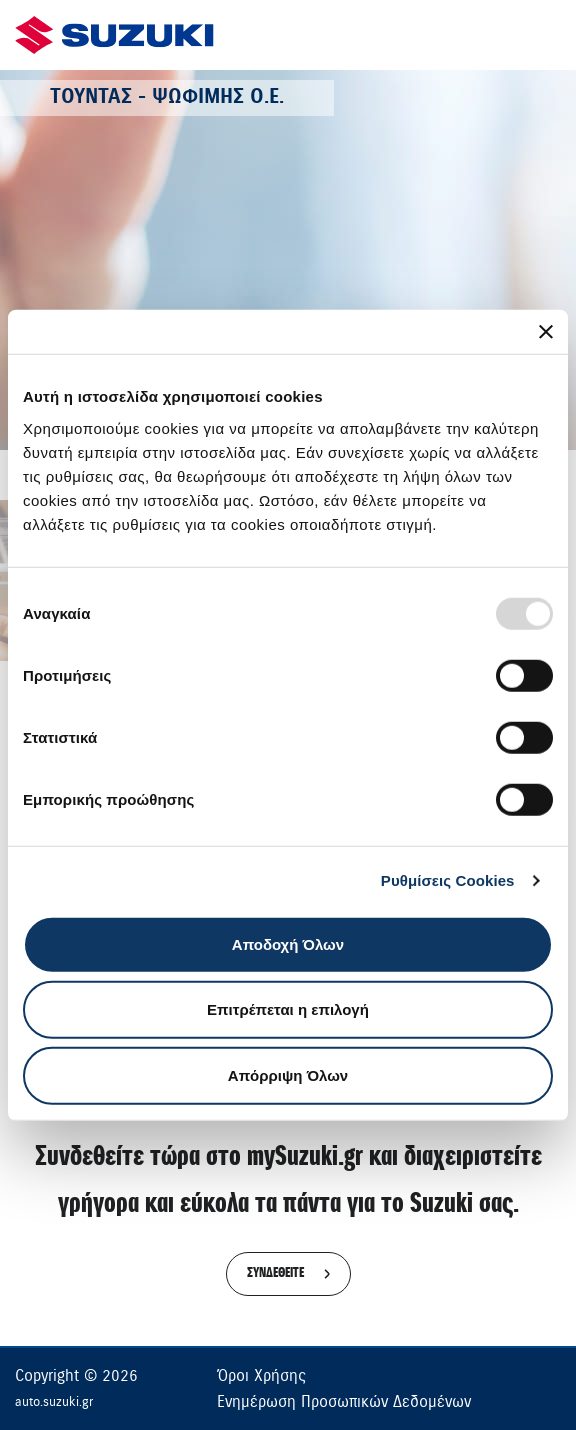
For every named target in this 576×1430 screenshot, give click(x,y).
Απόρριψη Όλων (288, 1074)
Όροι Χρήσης (261, 1375)
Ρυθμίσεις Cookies (448, 880)
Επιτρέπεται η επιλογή (288, 1009)
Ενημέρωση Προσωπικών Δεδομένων (344, 1401)
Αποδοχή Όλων (288, 943)
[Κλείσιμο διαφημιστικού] (546, 332)
